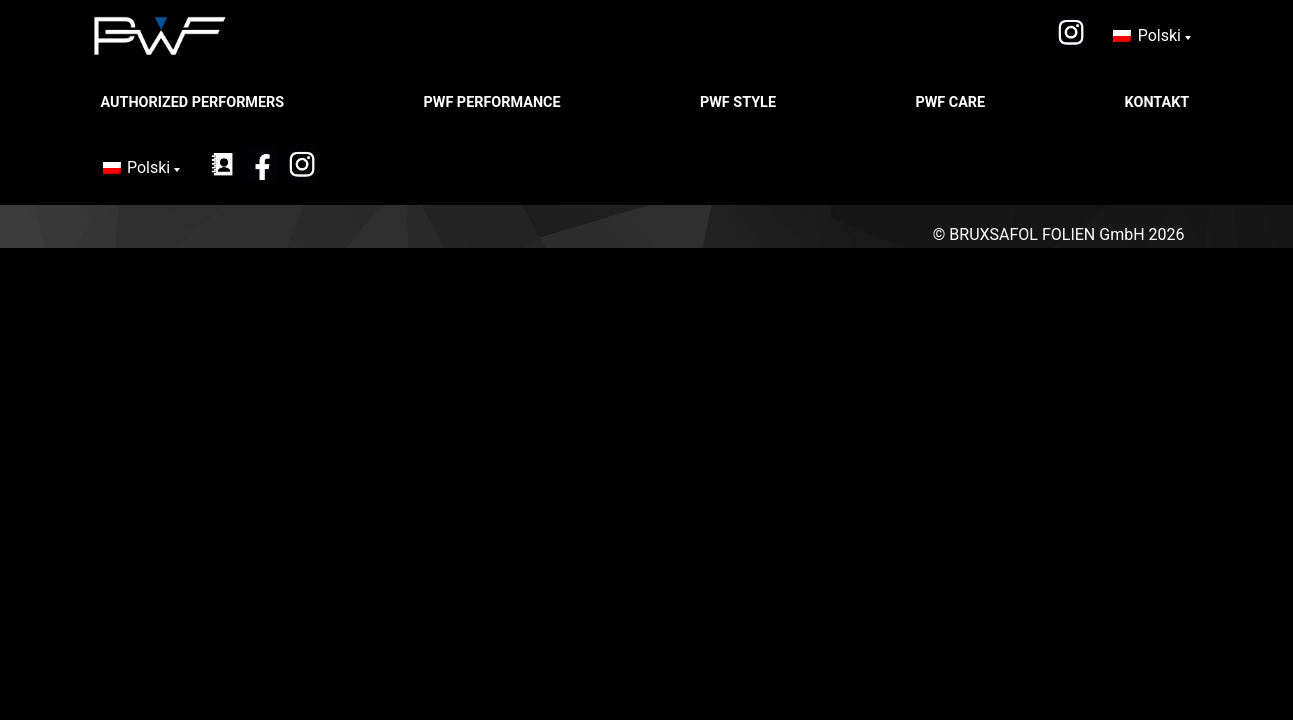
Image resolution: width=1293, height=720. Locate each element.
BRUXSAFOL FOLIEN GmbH (1046, 234)
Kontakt (1159, 102)
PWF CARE (951, 102)
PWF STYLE (740, 102)
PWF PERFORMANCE (494, 102)
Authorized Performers (194, 102)
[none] (1151, 36)
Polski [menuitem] (1159, 35)
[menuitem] (1151, 36)
